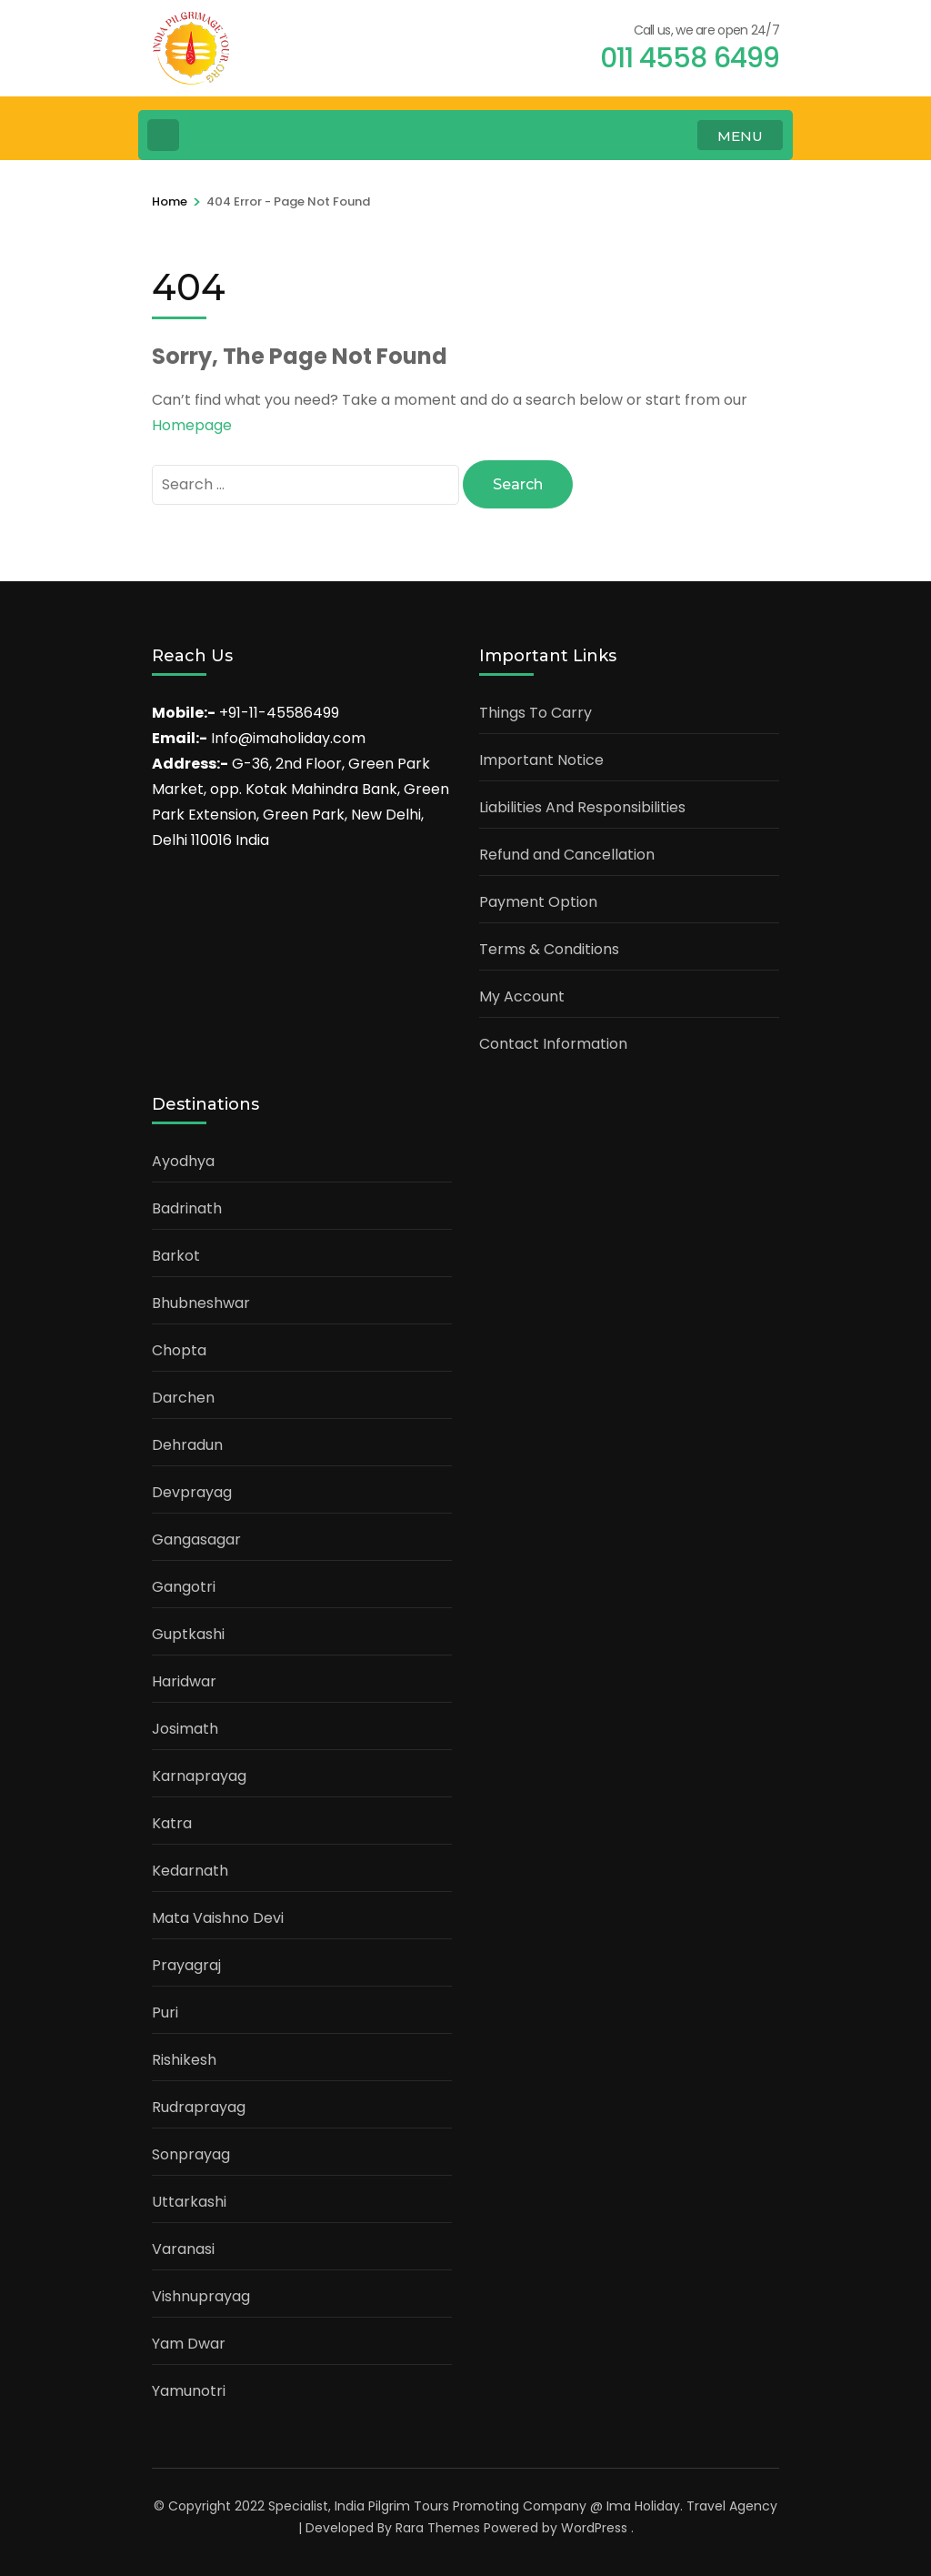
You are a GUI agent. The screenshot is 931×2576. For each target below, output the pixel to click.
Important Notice (541, 760)
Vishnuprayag (201, 2296)
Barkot (176, 1255)
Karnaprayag (199, 1776)
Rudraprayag (198, 2107)
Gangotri (183, 1586)
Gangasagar (196, 1539)
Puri (165, 2012)
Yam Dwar (188, 2343)
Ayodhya (183, 1161)
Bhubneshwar (201, 1303)
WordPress (594, 2528)
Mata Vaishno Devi (218, 1917)
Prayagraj (186, 1965)
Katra (172, 1823)
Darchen (183, 1397)
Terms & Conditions (549, 949)
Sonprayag (191, 2154)
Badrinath (187, 1208)
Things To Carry (535, 712)
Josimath (185, 1728)
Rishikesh (184, 2059)
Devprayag (192, 1492)
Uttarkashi (189, 2201)
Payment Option (538, 901)
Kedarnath (190, 1870)
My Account (522, 996)
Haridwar (184, 1681)
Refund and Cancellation (567, 854)
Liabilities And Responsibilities (582, 807)
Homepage (192, 425)
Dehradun (187, 1444)
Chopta (179, 1350)
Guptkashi (188, 1634)
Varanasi (183, 2249)
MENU (740, 136)
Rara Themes (437, 2528)
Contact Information (553, 1043)
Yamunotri (188, 2390)
